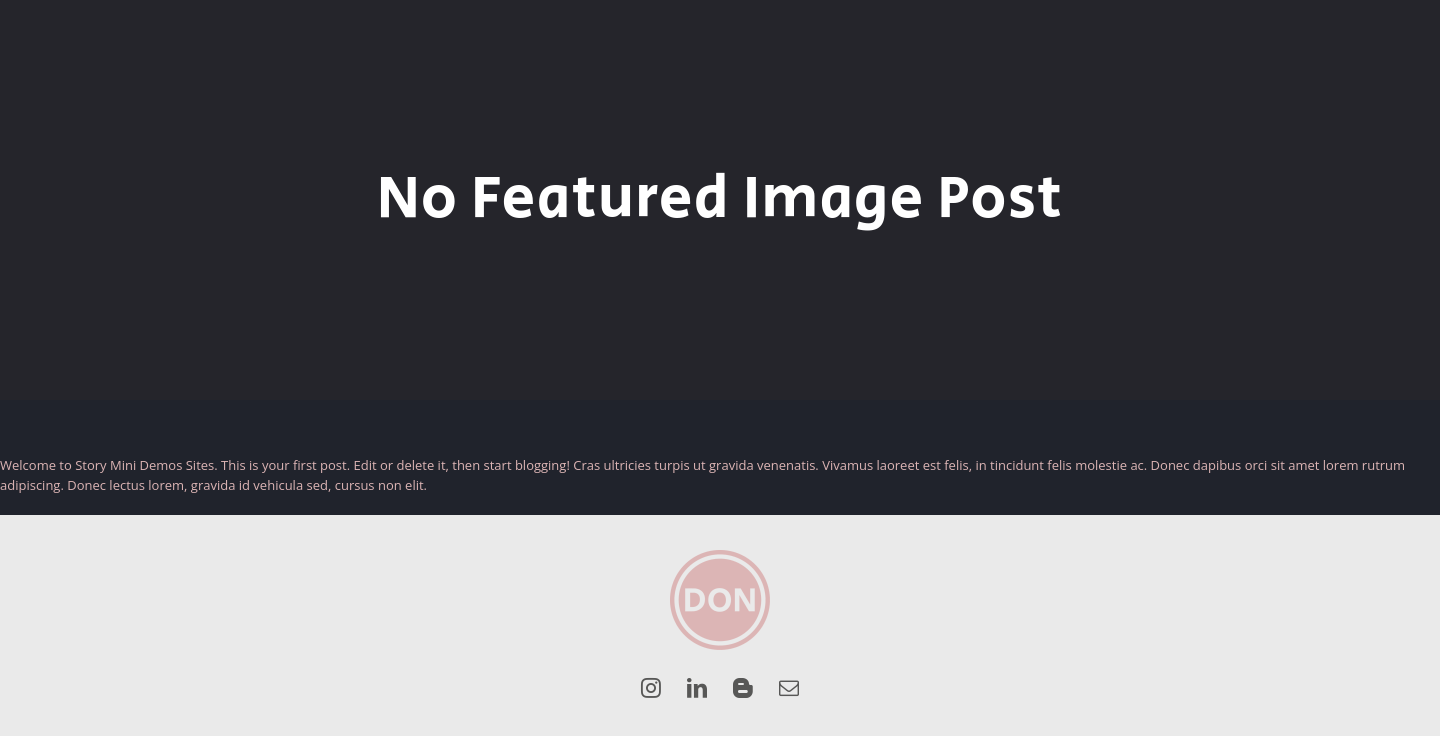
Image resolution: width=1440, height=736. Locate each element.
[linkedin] (697, 688)
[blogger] (743, 688)
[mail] (789, 688)
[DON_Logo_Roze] (720, 556)
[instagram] (651, 688)
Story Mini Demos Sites (144, 465)
